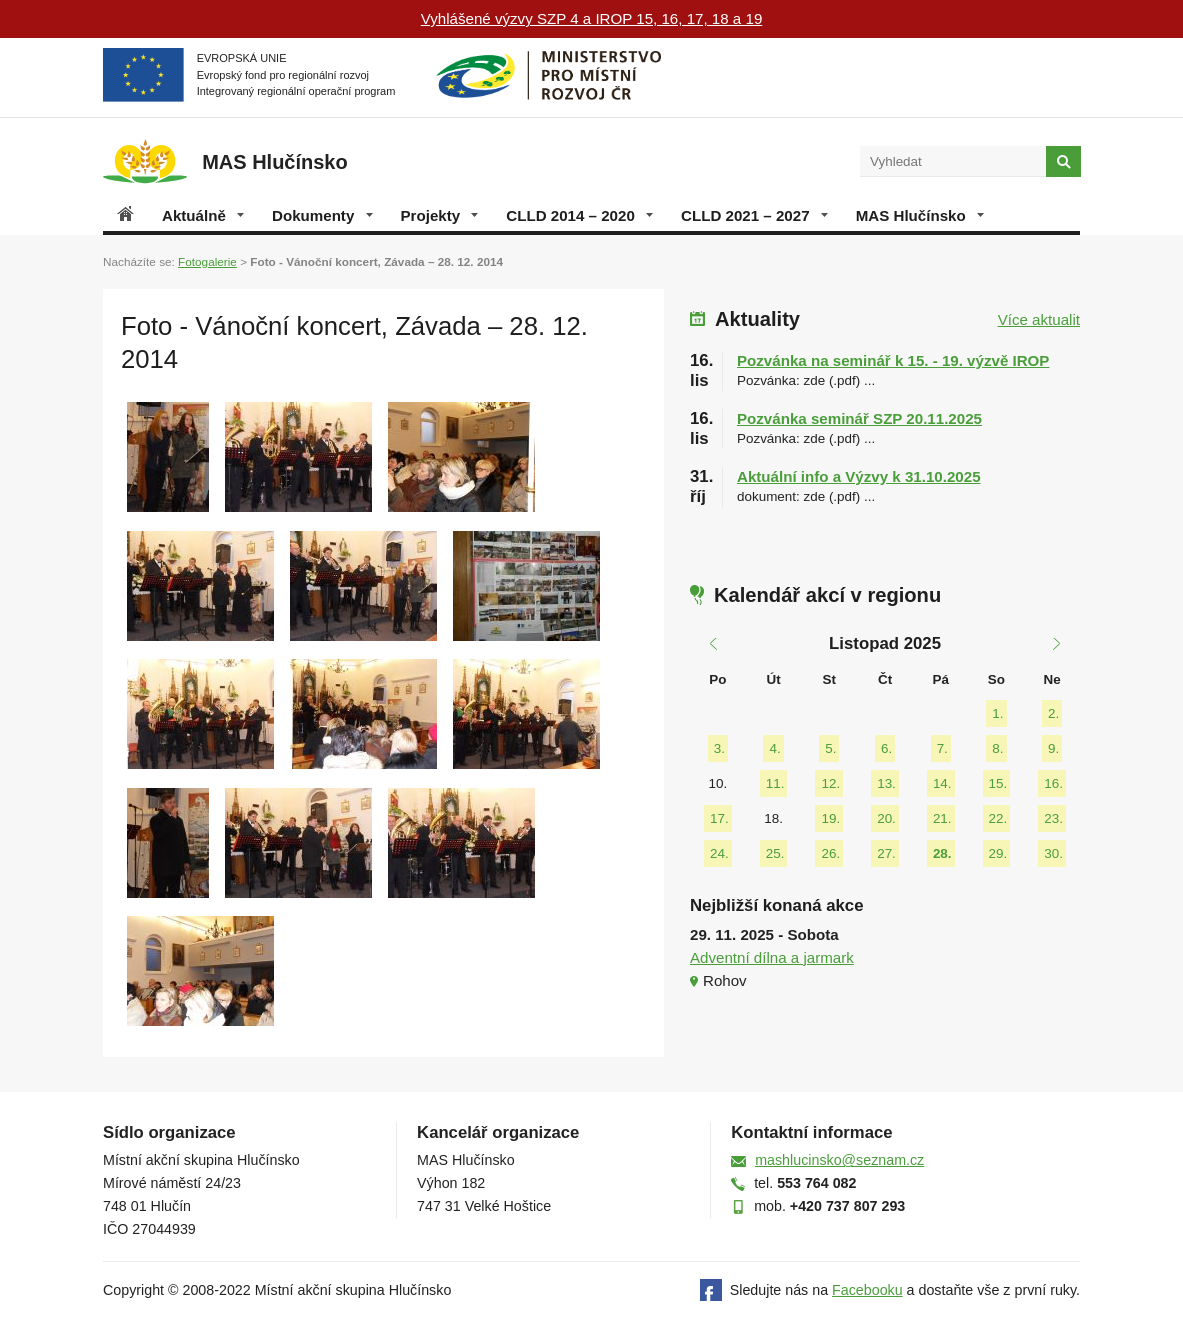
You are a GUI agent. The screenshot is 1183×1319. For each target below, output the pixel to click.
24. (719, 853)
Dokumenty (322, 215)
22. (998, 818)
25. (775, 853)
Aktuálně (203, 215)
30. (1053, 853)
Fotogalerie (207, 261)
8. (997, 748)
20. (886, 818)
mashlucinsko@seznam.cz (839, 1160)
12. (830, 783)
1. (997, 713)
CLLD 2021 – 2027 (754, 215)
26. (830, 853)
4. (774, 748)
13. (886, 783)
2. (1053, 713)
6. (886, 748)
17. (719, 818)
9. (1053, 748)
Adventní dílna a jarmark (772, 957)
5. (830, 748)
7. (942, 748)
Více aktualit (1039, 319)
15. (998, 783)
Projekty (440, 215)
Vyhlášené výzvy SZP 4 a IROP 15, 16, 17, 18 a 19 (592, 18)
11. (775, 783)
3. (719, 748)
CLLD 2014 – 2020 (579, 215)
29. (998, 853)
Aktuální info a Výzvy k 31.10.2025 (859, 476)
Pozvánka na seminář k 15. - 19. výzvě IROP (893, 360)
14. (942, 783)
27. (886, 853)
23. (1053, 818)
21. (942, 818)
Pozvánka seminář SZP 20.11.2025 (859, 418)
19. (830, 818)
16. (1053, 783)
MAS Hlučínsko (920, 215)
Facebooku (867, 1290)
